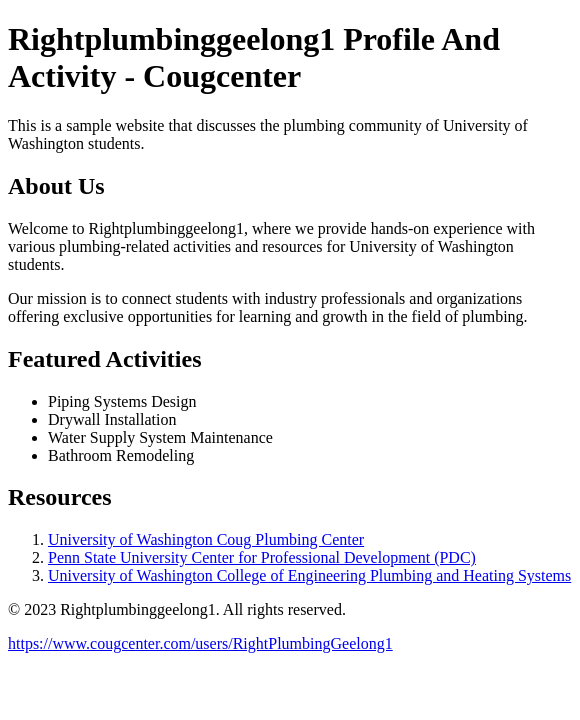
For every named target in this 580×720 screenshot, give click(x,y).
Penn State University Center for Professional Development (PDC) (262, 557)
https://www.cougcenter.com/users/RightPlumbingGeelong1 (200, 643)
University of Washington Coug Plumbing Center (206, 539)
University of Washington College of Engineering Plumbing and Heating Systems (309, 575)
